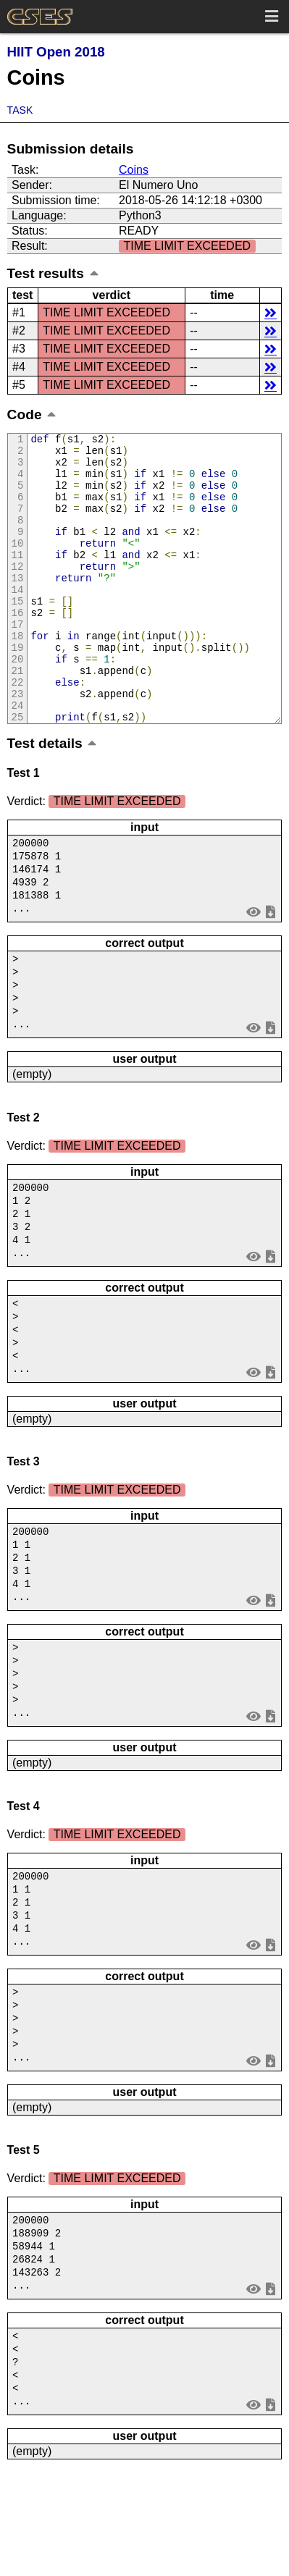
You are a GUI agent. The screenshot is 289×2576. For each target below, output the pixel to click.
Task (20, 110)
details (270, 312)
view (253, 969)
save (271, 969)
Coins (133, 170)
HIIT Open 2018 (56, 51)
